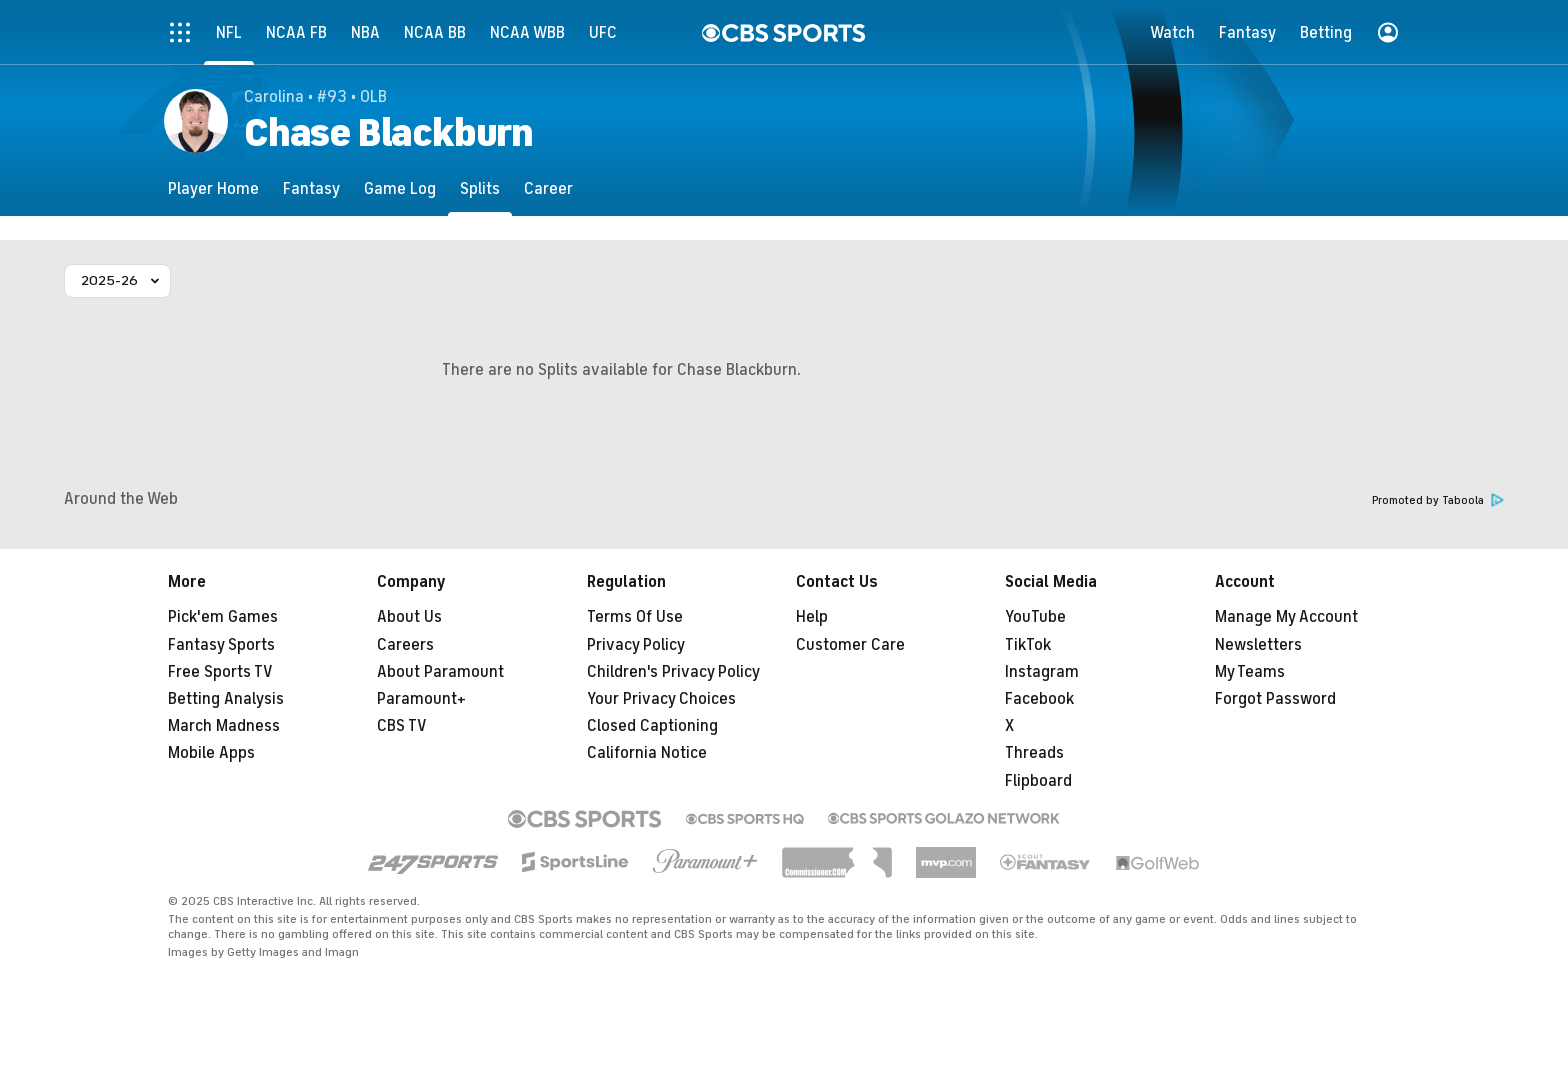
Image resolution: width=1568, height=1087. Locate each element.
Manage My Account (1286, 617)
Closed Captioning (652, 726)
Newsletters (1258, 645)
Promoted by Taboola (1438, 500)
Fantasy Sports (221, 645)
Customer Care (850, 645)
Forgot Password (1275, 699)
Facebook (1039, 699)
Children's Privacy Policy (673, 672)
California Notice (647, 753)
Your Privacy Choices (661, 699)
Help (812, 617)
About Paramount (440, 672)
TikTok (1028, 645)
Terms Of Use (635, 617)
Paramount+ (421, 699)
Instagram (1042, 672)
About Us (409, 617)
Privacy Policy (636, 645)
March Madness (224, 726)
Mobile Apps (211, 753)
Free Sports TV (220, 672)
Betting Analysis (226, 699)
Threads (1034, 753)
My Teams (1250, 672)
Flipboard (1038, 781)
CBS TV (402, 726)
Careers (405, 645)
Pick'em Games (223, 617)
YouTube (1035, 617)
